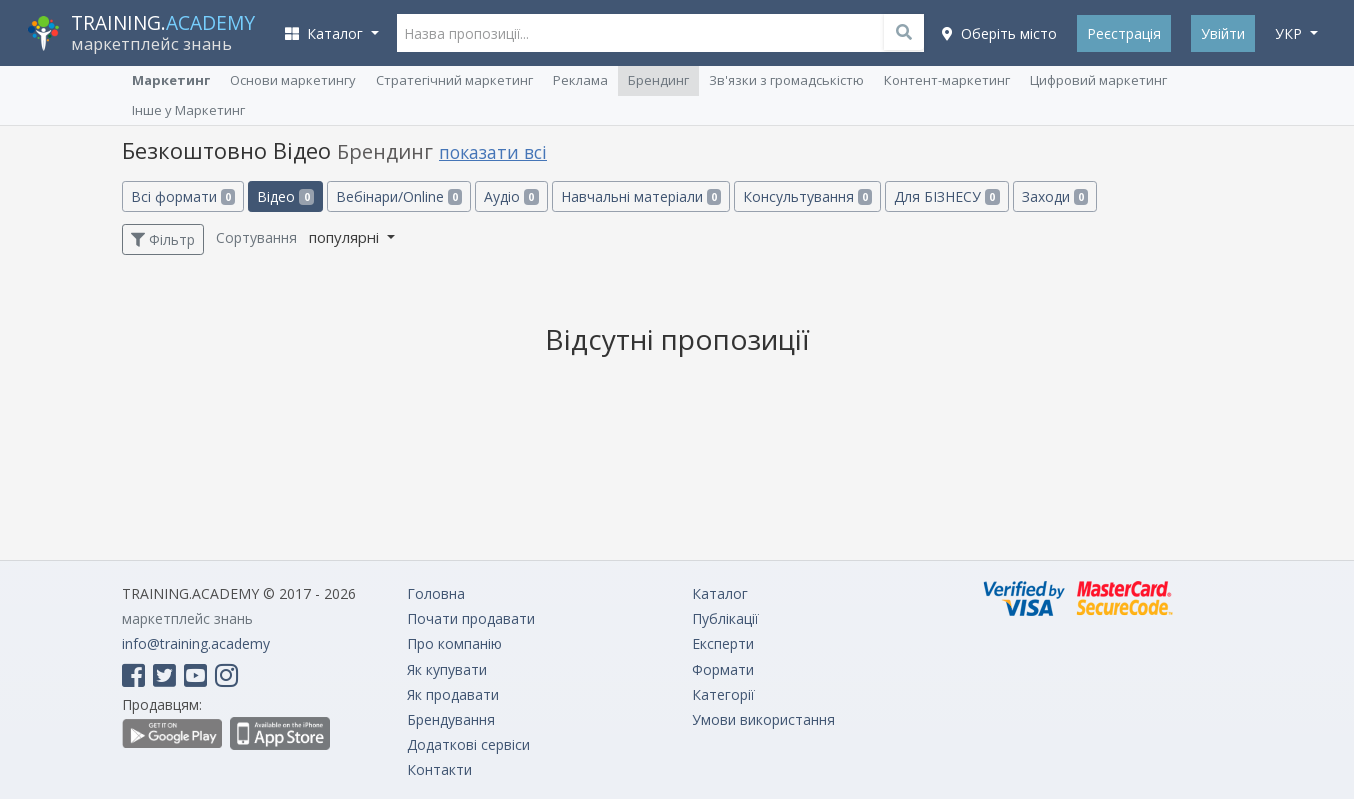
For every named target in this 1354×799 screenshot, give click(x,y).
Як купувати (447, 669)
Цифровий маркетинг (1098, 80)
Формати (723, 669)
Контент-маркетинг (947, 80)
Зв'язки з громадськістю (786, 80)
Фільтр (163, 239)
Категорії (723, 694)
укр (1290, 33)
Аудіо (511, 196)
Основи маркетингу (293, 80)
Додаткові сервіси (468, 744)
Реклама (580, 80)
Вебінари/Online (399, 196)
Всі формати (183, 196)
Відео (285, 196)
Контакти (439, 769)
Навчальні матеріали (641, 196)
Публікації (725, 618)
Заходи (1055, 196)
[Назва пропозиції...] (661, 33)
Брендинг (658, 80)
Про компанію (454, 643)
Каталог (720, 593)
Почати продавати (471, 618)
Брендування (451, 719)
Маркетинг (171, 80)
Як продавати (453, 694)
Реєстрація (1124, 33)
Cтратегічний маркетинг (454, 80)
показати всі (493, 152)
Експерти (723, 643)
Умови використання (763, 719)
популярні (346, 237)
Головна (436, 593)
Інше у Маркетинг (188, 110)
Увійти (1223, 33)
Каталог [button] (326, 33)
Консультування (807, 196)
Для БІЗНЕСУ (946, 196)
